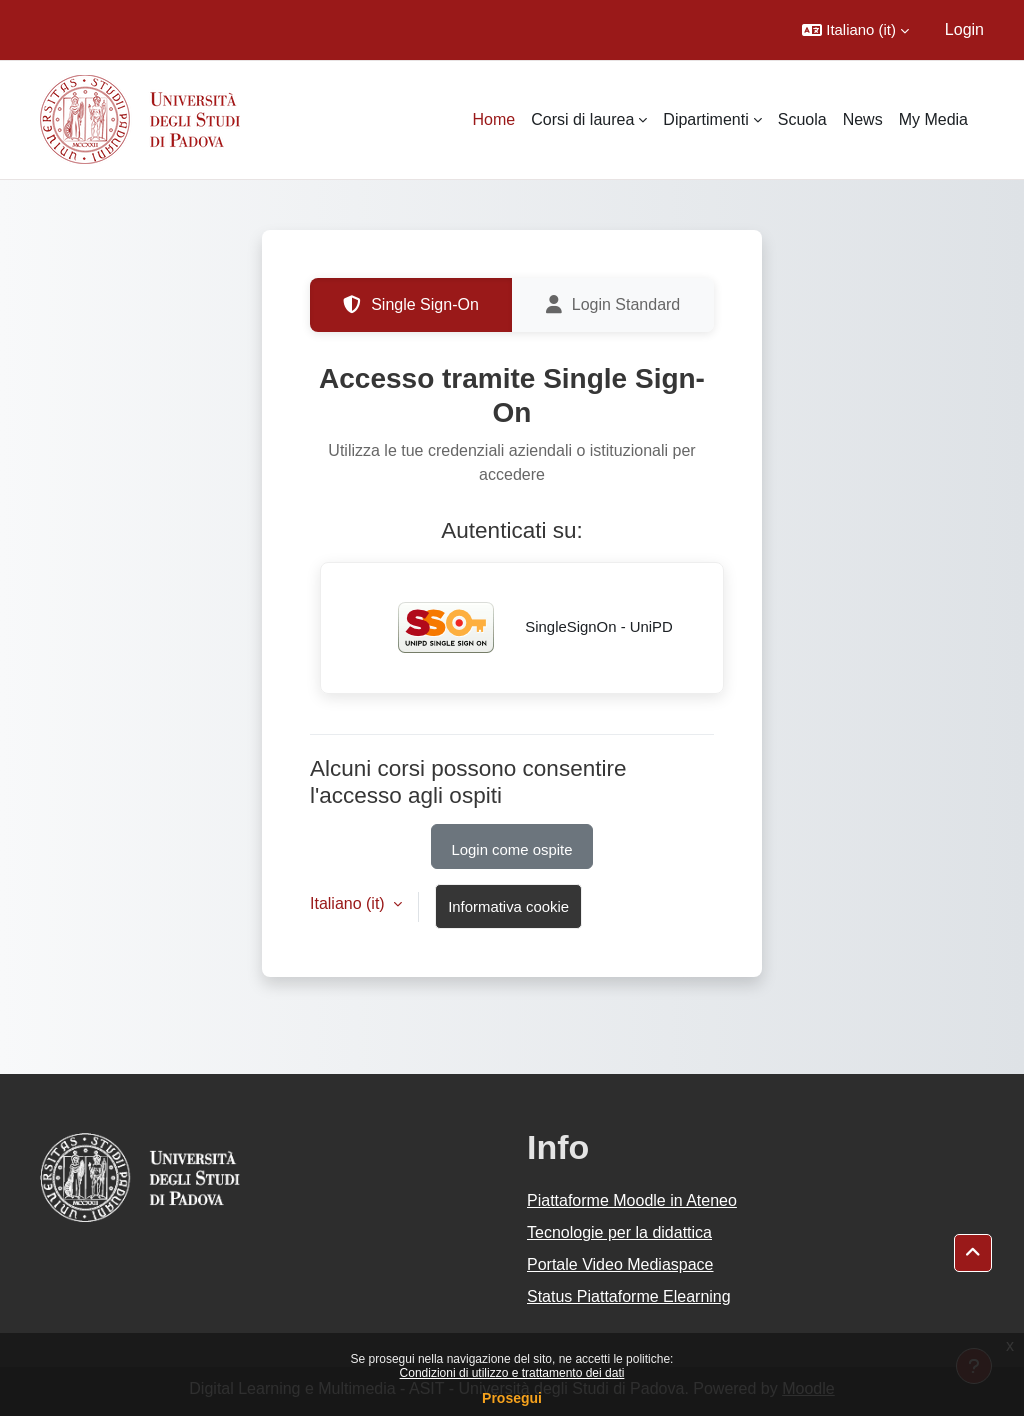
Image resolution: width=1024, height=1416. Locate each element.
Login (964, 29)
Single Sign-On (411, 305)
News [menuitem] (863, 119)
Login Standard (613, 305)
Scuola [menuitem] (802, 119)
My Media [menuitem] (933, 119)
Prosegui (512, 1398)
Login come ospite (512, 849)
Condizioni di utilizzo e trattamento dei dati (512, 1373)
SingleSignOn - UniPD (522, 628)
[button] (855, 30)
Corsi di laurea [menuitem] (582, 119)
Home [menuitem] (494, 119)
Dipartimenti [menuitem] (705, 119)
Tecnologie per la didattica (619, 1232)
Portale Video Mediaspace (620, 1264)
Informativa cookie (508, 906)
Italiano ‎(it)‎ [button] (349, 903)
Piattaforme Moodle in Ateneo (632, 1200)
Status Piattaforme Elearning (629, 1296)
